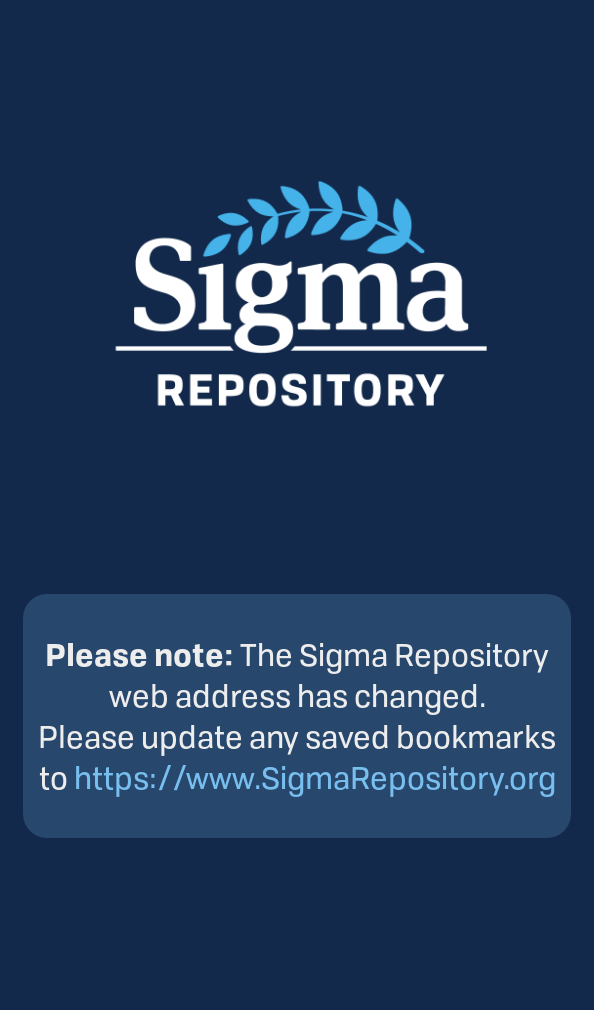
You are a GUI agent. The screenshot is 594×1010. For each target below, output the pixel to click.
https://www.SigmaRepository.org (315, 777)
